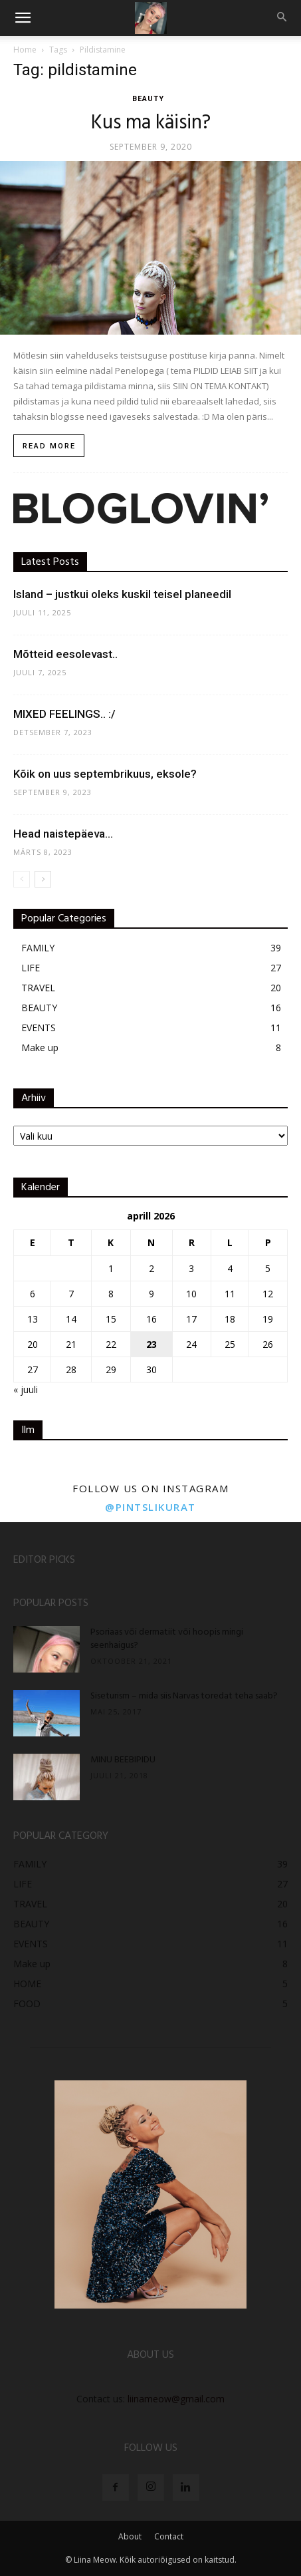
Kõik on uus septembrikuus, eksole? (105, 773)
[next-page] (43, 879)
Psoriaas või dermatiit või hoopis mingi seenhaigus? (166, 1639)
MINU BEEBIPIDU (122, 1760)
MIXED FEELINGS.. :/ (64, 714)
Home (25, 49)
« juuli (25, 1389)
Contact (168, 2536)
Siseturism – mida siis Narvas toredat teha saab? (184, 1696)
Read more (49, 446)
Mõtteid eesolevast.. (65, 654)
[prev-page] (21, 879)
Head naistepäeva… (63, 833)
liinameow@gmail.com (176, 2398)
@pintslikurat (150, 1507)
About (130, 2536)
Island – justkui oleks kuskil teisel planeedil (122, 594)
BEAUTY (148, 98)
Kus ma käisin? (151, 123)
